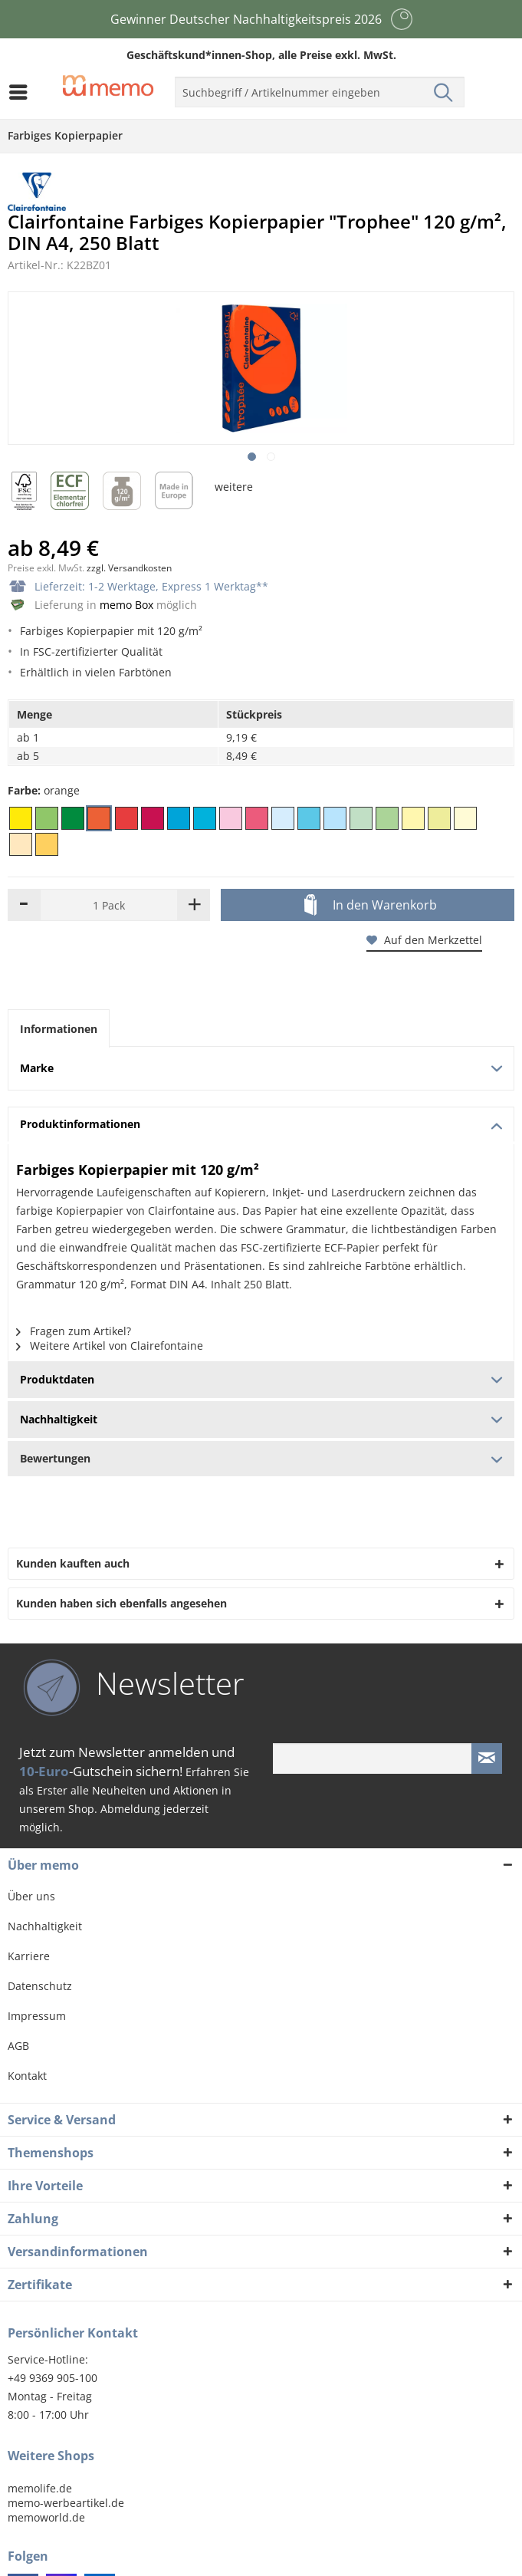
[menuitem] (22, 92)
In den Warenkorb (370, 905)
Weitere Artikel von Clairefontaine (109, 1345)
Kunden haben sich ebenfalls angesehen (121, 1603)
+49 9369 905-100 (52, 2377)
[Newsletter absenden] (486, 1758)
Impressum (37, 2015)
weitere (234, 486)
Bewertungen (261, 1458)
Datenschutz (40, 1986)
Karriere (29, 1956)
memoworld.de (46, 2517)
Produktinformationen (261, 1124)
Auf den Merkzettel (424, 940)
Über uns (31, 1896)
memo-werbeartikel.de (66, 2502)
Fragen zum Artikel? (73, 1331)
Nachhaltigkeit (45, 1926)
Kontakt (27, 2075)
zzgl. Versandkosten (129, 567)
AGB (18, 2045)
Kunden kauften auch (73, 1563)
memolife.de (40, 2488)
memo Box (126, 604)
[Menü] (22, 92)
